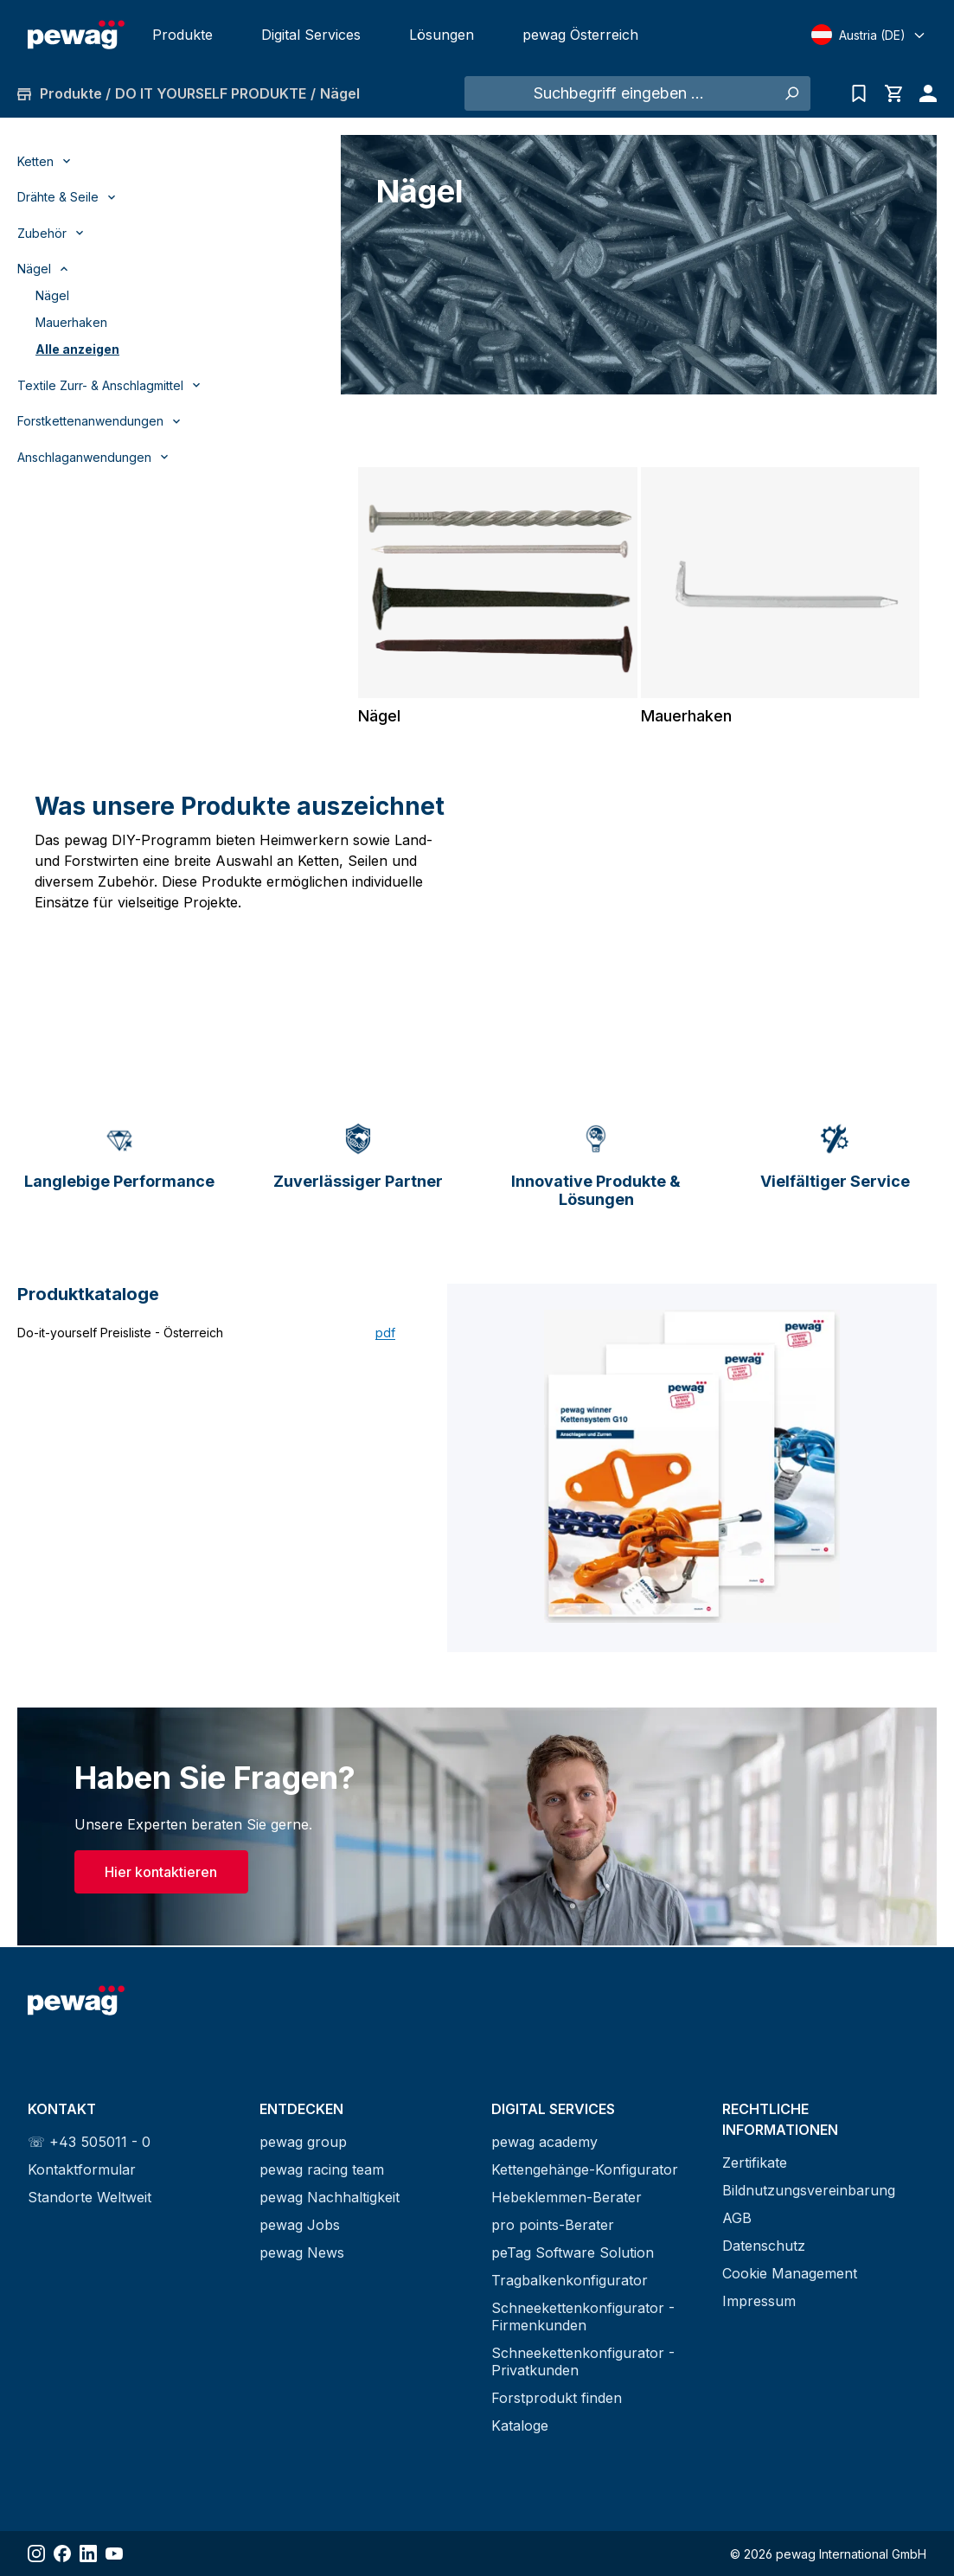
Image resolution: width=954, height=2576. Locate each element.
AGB (737, 2218)
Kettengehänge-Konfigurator (584, 2169)
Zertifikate (754, 2162)
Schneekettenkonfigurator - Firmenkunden (583, 2316)
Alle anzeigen (77, 349)
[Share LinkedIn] (88, 2553)
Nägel (52, 295)
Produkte (182, 34)
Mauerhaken (71, 322)
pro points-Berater (552, 2224)
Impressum (759, 2301)
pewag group (303, 2141)
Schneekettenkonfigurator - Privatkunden (583, 2361)
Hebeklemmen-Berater (566, 2197)
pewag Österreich (580, 34)
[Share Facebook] (62, 2553)
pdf (385, 1334)
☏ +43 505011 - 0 (89, 2141)
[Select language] (868, 34)
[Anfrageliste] (859, 93)
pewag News (301, 2252)
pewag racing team (321, 2169)
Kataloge (519, 2425)
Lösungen (441, 34)
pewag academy (544, 2141)
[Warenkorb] (893, 93)
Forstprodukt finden (556, 2397)
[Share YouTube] (114, 2553)
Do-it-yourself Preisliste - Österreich (120, 1334)
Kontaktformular (82, 2169)
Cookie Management (789, 2273)
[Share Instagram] (36, 2553)
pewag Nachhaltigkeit (329, 2197)
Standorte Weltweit (89, 2197)
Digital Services (311, 34)
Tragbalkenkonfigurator (569, 2280)
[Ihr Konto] (924, 93)
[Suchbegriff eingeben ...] (618, 93)
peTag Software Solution (572, 2252)
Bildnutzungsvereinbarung (808, 2190)
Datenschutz (763, 2245)
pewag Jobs (299, 2224)
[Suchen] (791, 93)
